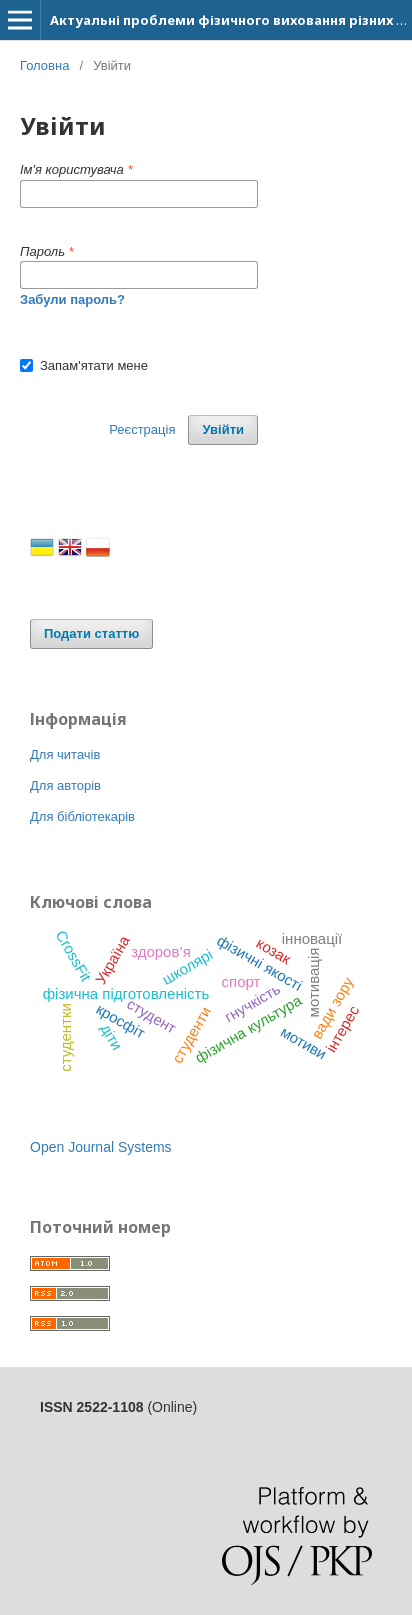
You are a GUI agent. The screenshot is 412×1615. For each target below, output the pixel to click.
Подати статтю (91, 633)
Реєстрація (142, 429)
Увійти (223, 429)
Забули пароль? (72, 299)
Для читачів (65, 754)
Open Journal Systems (101, 1147)
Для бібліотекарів (82, 816)
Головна (44, 65)
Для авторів (65, 785)
